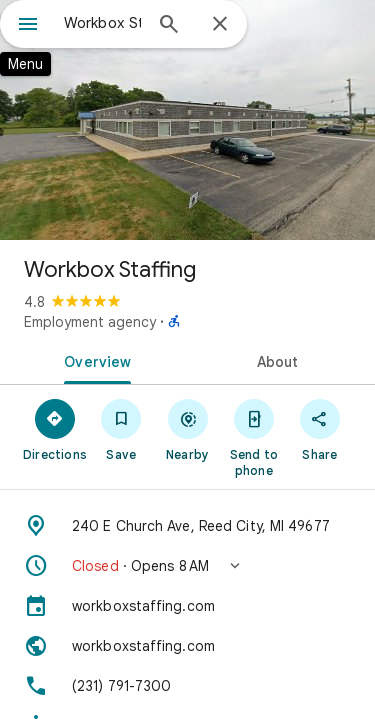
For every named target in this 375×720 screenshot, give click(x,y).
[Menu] (28, 26)
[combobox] (102, 23)
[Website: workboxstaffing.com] (187, 646)
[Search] (169, 26)
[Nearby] (187, 429)
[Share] (320, 429)
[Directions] (55, 429)
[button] (187, 566)
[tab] (94, 360)
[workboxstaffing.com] (187, 606)
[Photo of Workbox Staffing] (187, 120)
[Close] (220, 25)
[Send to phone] (254, 437)
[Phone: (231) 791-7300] (187, 686)
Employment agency (90, 322)
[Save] (121, 429)
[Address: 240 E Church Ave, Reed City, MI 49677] (187, 526)
